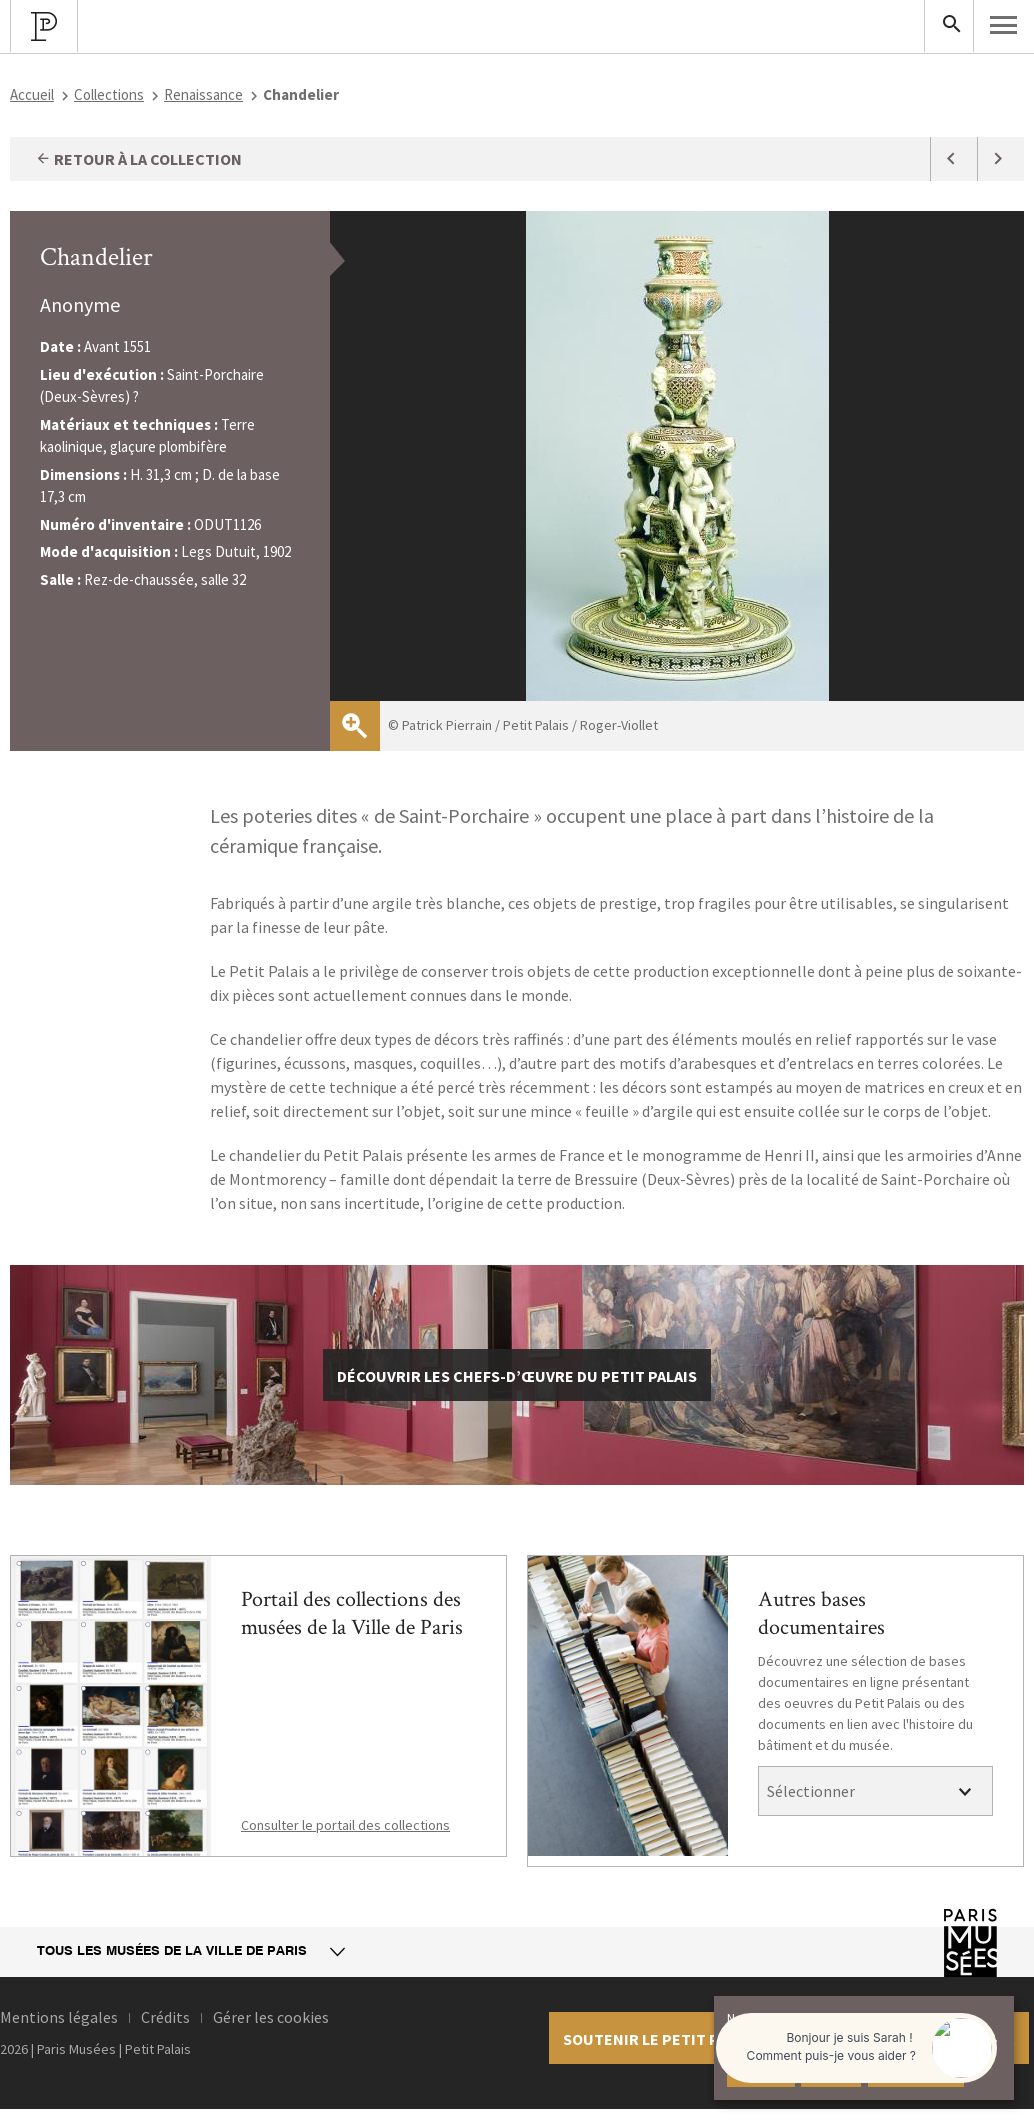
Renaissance (203, 94)
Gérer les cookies (271, 2017)
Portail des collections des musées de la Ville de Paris (352, 1613)
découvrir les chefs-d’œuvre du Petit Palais (517, 1376)
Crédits (165, 2017)
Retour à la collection (138, 159)
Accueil (32, 94)
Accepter (761, 2070)
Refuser (831, 2070)
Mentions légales (59, 2017)
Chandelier (96, 257)
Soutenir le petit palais (660, 2039)
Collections (109, 94)
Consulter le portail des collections (345, 1825)
